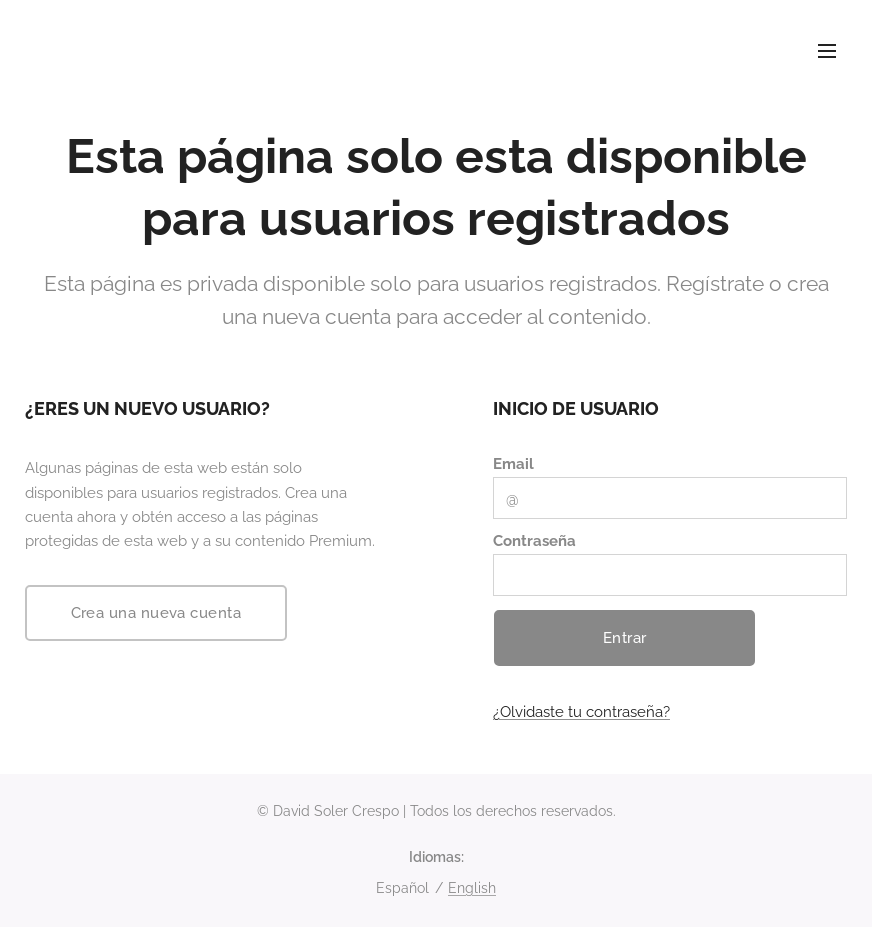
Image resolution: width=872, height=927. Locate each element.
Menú (827, 51)
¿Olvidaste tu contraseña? (581, 713)
